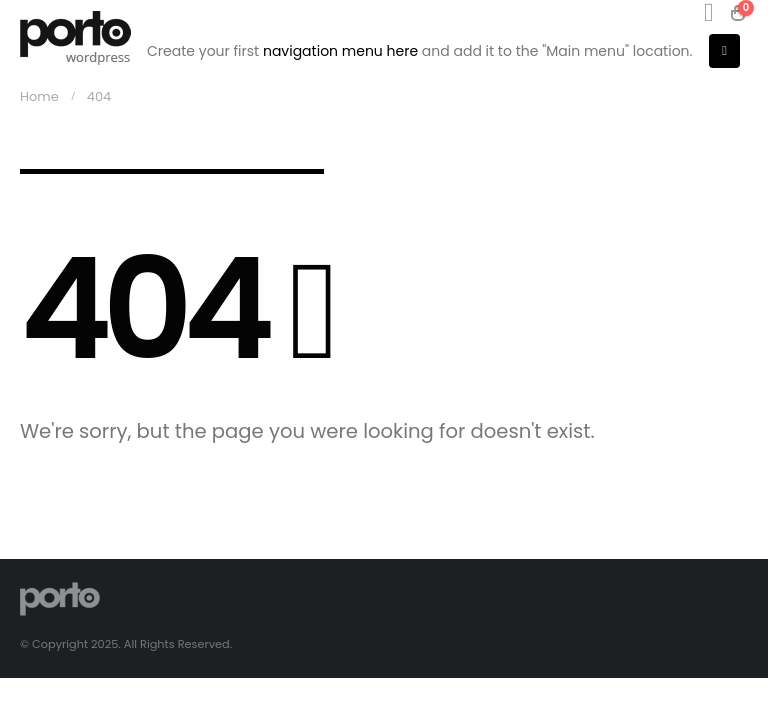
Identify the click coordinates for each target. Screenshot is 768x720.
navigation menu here (340, 51)
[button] (708, 13)
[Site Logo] (75, 38)
